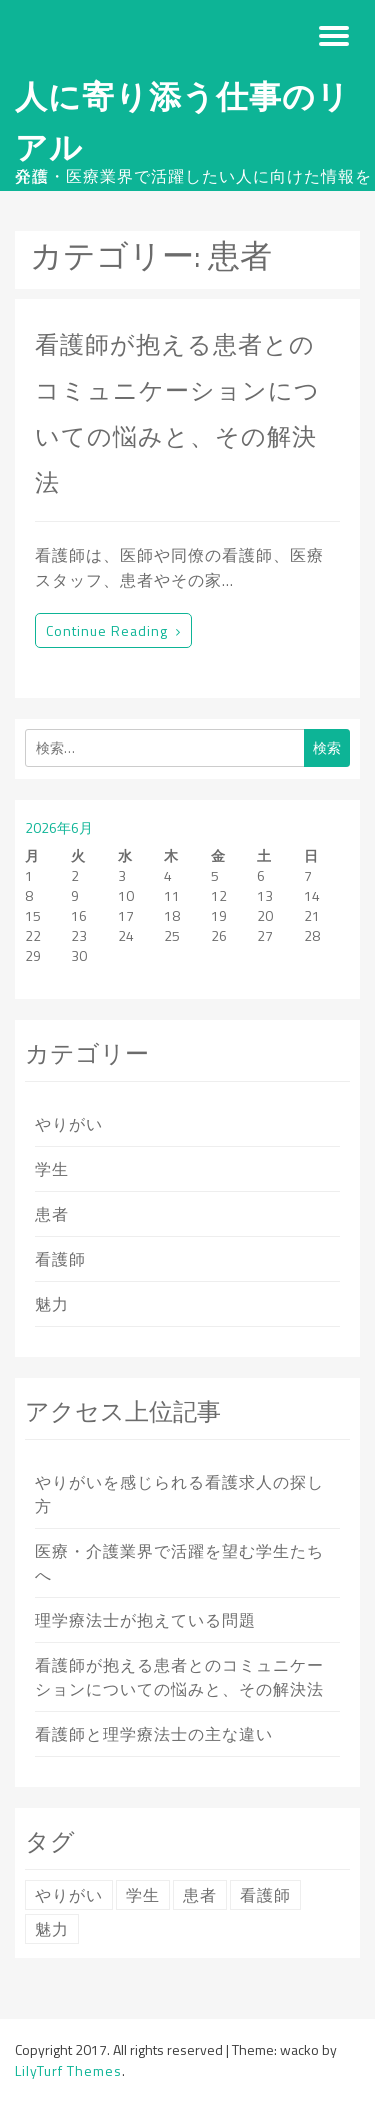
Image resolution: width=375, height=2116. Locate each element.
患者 (52, 1214)
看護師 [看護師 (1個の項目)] (265, 1895)
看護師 (60, 1259)
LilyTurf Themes (68, 2070)
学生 (52, 1169)
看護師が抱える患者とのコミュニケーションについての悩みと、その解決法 (179, 1677)
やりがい (69, 1124)
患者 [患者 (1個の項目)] (200, 1895)
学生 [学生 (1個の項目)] (143, 1895)
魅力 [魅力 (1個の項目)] (52, 1929)
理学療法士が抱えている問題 (145, 1620)
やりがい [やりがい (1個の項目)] (69, 1895)
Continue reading (113, 630)
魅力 (52, 1304)
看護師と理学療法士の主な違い (154, 1734)
